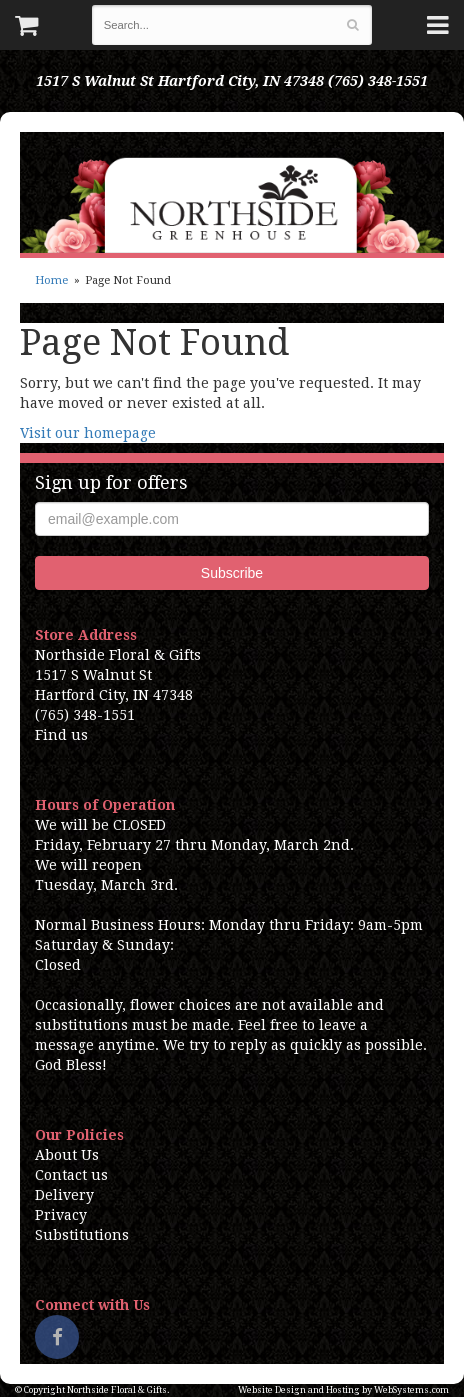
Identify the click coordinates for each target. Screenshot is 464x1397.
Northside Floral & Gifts (232, 192)
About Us (67, 1155)
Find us (61, 735)
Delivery (64, 1195)
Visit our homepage (88, 433)
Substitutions (82, 1235)
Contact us (71, 1175)
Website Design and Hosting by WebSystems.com (343, 1390)
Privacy (61, 1215)
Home (51, 280)
